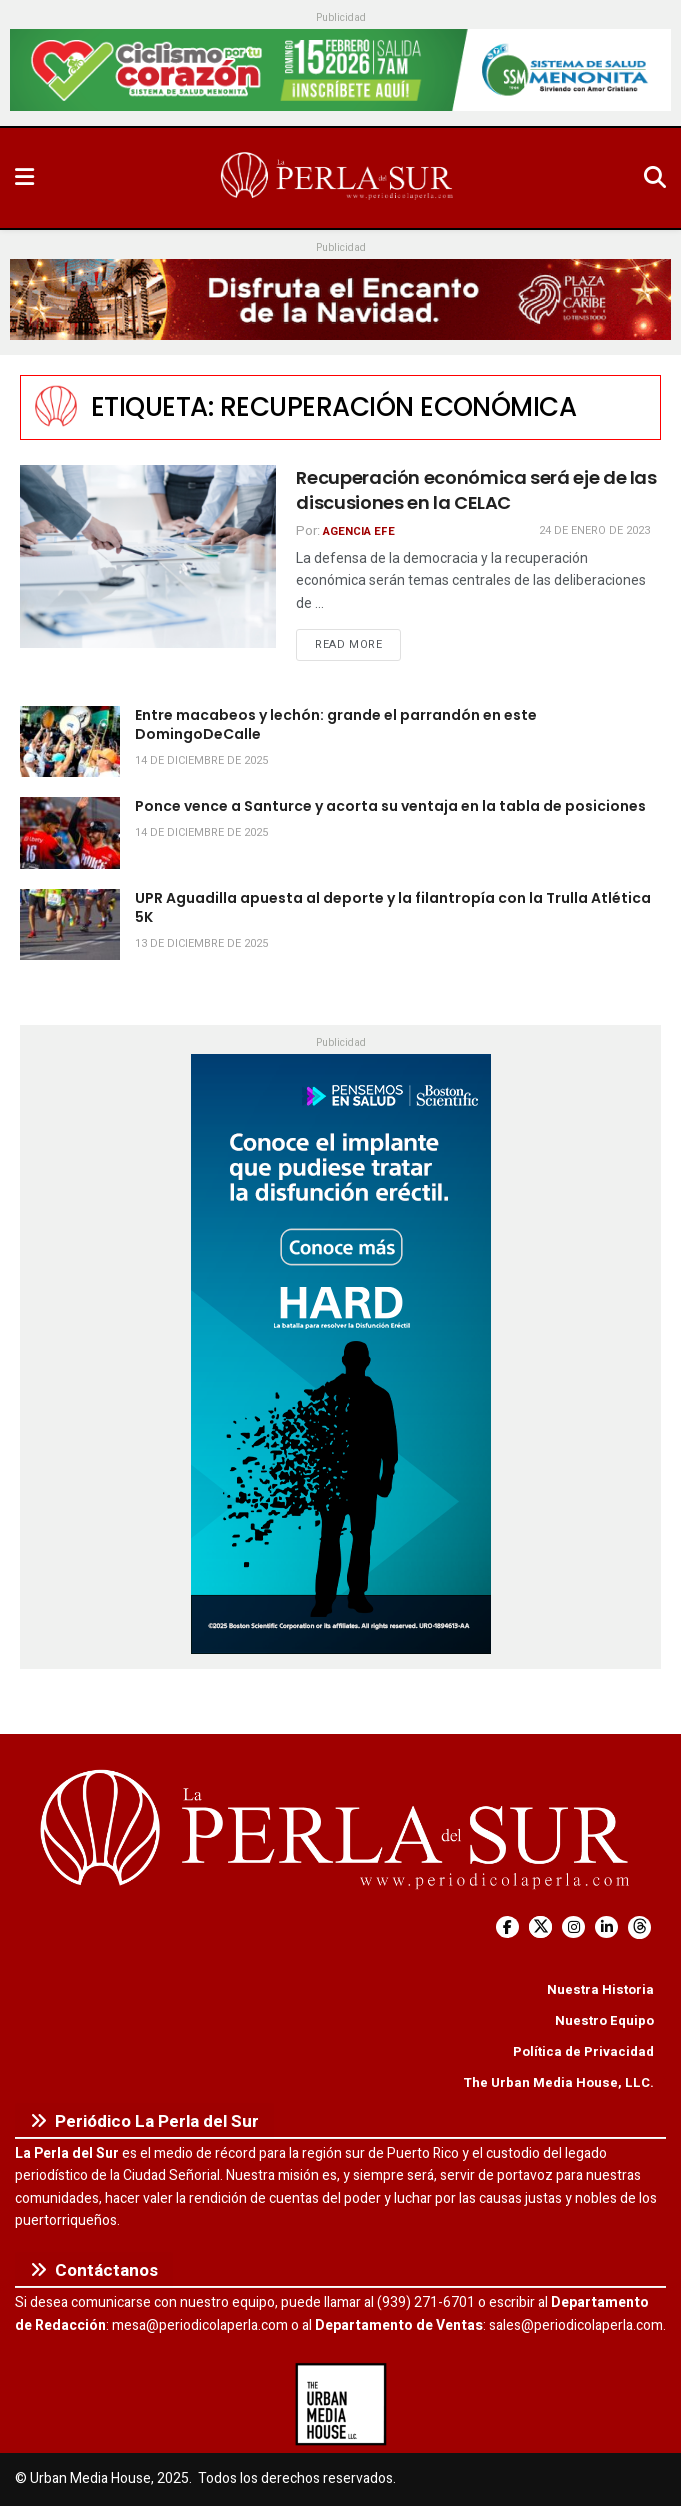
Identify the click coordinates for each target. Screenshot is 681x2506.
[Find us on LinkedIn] (606, 1927)
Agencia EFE (359, 531)
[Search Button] (655, 178)
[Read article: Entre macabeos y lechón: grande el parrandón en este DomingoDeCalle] (70, 742)
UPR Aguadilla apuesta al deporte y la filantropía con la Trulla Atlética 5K (393, 908)
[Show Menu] (24, 178)
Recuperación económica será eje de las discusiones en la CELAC (476, 490)
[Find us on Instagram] (573, 1927)
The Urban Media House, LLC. (558, 2082)
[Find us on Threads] (639, 1927)
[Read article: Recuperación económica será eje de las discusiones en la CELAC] (148, 556)
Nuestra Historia (600, 1989)
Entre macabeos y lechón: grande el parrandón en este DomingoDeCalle (336, 725)
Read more (358, 644)
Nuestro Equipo (604, 2020)
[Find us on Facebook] (507, 1927)
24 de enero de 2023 (594, 530)
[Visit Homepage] (339, 178)
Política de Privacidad (583, 2051)
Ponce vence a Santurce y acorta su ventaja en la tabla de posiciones (390, 806)
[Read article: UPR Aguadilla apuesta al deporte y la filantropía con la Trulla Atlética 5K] (70, 925)
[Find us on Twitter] (540, 1927)
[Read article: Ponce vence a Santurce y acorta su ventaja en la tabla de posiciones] (70, 833)
